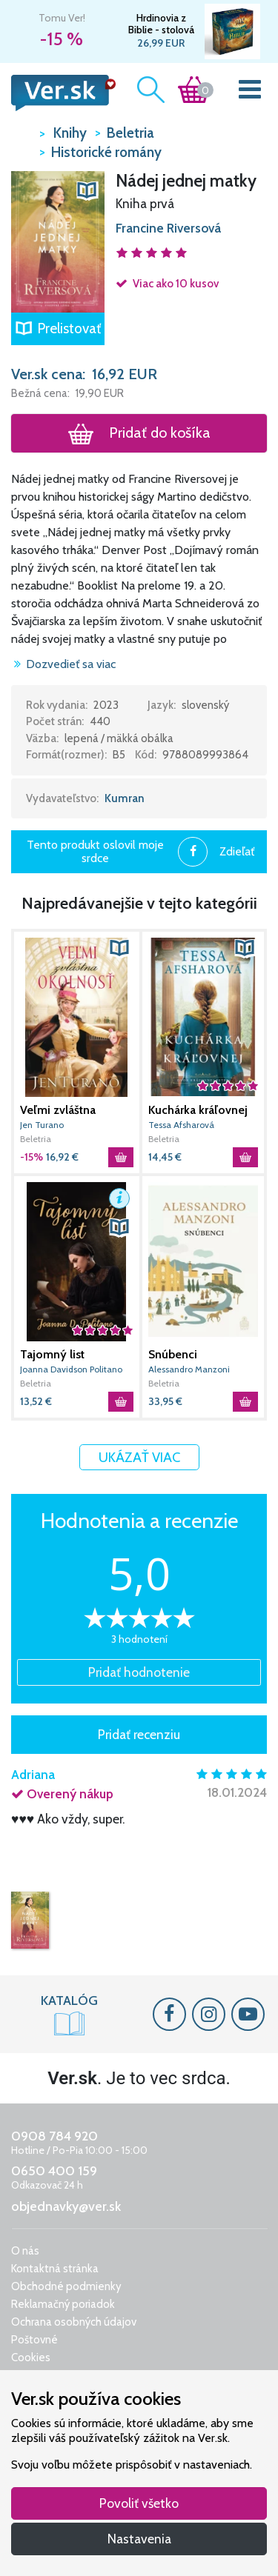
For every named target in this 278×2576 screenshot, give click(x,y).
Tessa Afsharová (181, 1124)
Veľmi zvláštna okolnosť (58, 1110)
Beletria (35, 1138)
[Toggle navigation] (250, 93)
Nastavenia (139, 2538)
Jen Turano (42, 1124)
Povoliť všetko (139, 2503)
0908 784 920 (54, 2136)
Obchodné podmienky (66, 2286)
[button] (58, 240)
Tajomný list (52, 1354)
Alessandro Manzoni (189, 1369)
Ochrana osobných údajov (73, 2322)
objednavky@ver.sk (66, 2206)
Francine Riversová (168, 228)
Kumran (125, 798)
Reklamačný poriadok (63, 2304)
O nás (25, 2251)
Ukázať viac (139, 1457)
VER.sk (21, 132)
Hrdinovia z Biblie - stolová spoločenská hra (160, 24)
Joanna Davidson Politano (71, 1369)
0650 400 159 (54, 2171)
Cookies (30, 2357)
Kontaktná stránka (55, 2268)
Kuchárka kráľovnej (198, 1110)
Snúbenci (172, 1354)
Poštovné (34, 2339)
